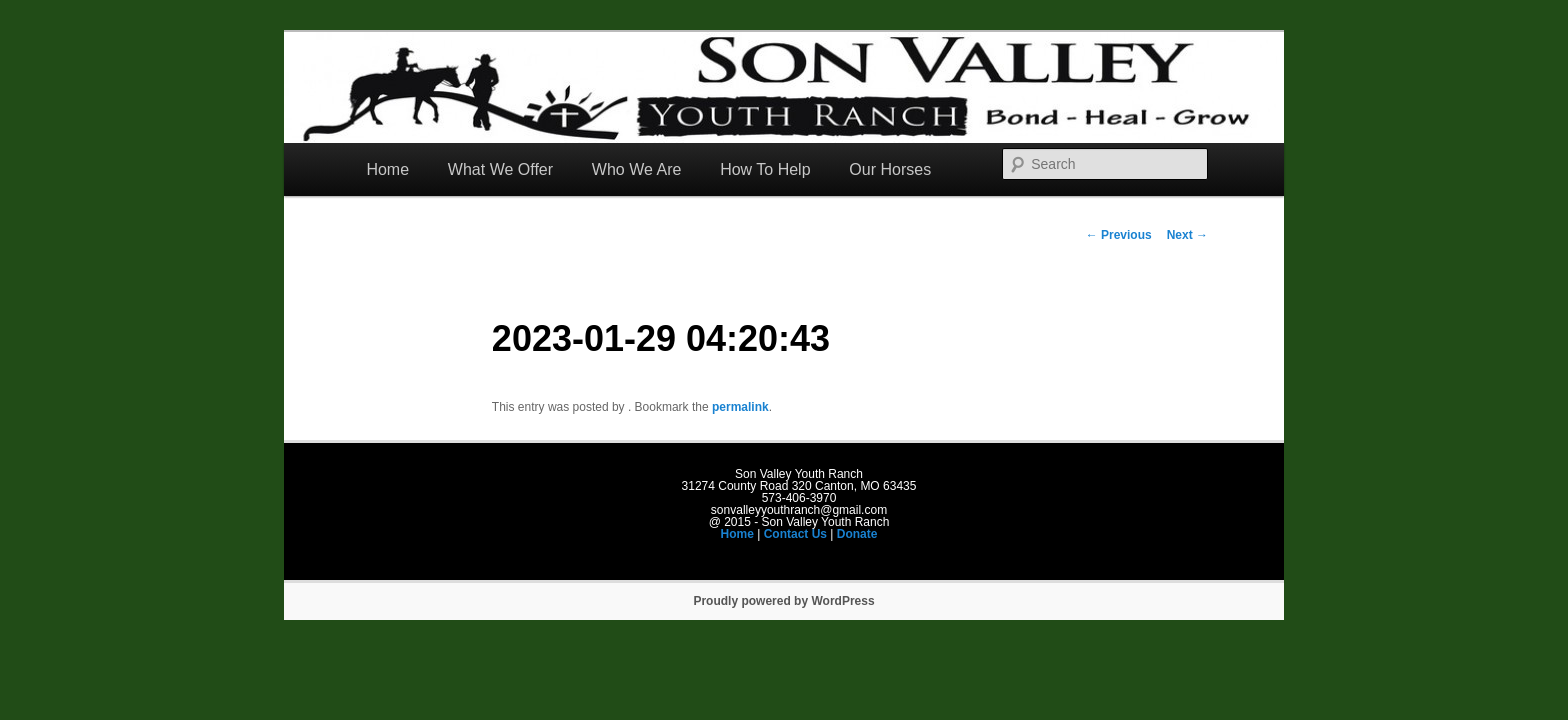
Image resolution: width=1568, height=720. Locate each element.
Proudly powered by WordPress (783, 601)
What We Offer (500, 169)
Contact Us (795, 534)
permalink (740, 407)
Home (387, 169)
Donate (857, 534)
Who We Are (637, 169)
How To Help (765, 169)
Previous (1119, 235)
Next (1187, 235)
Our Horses (890, 169)
